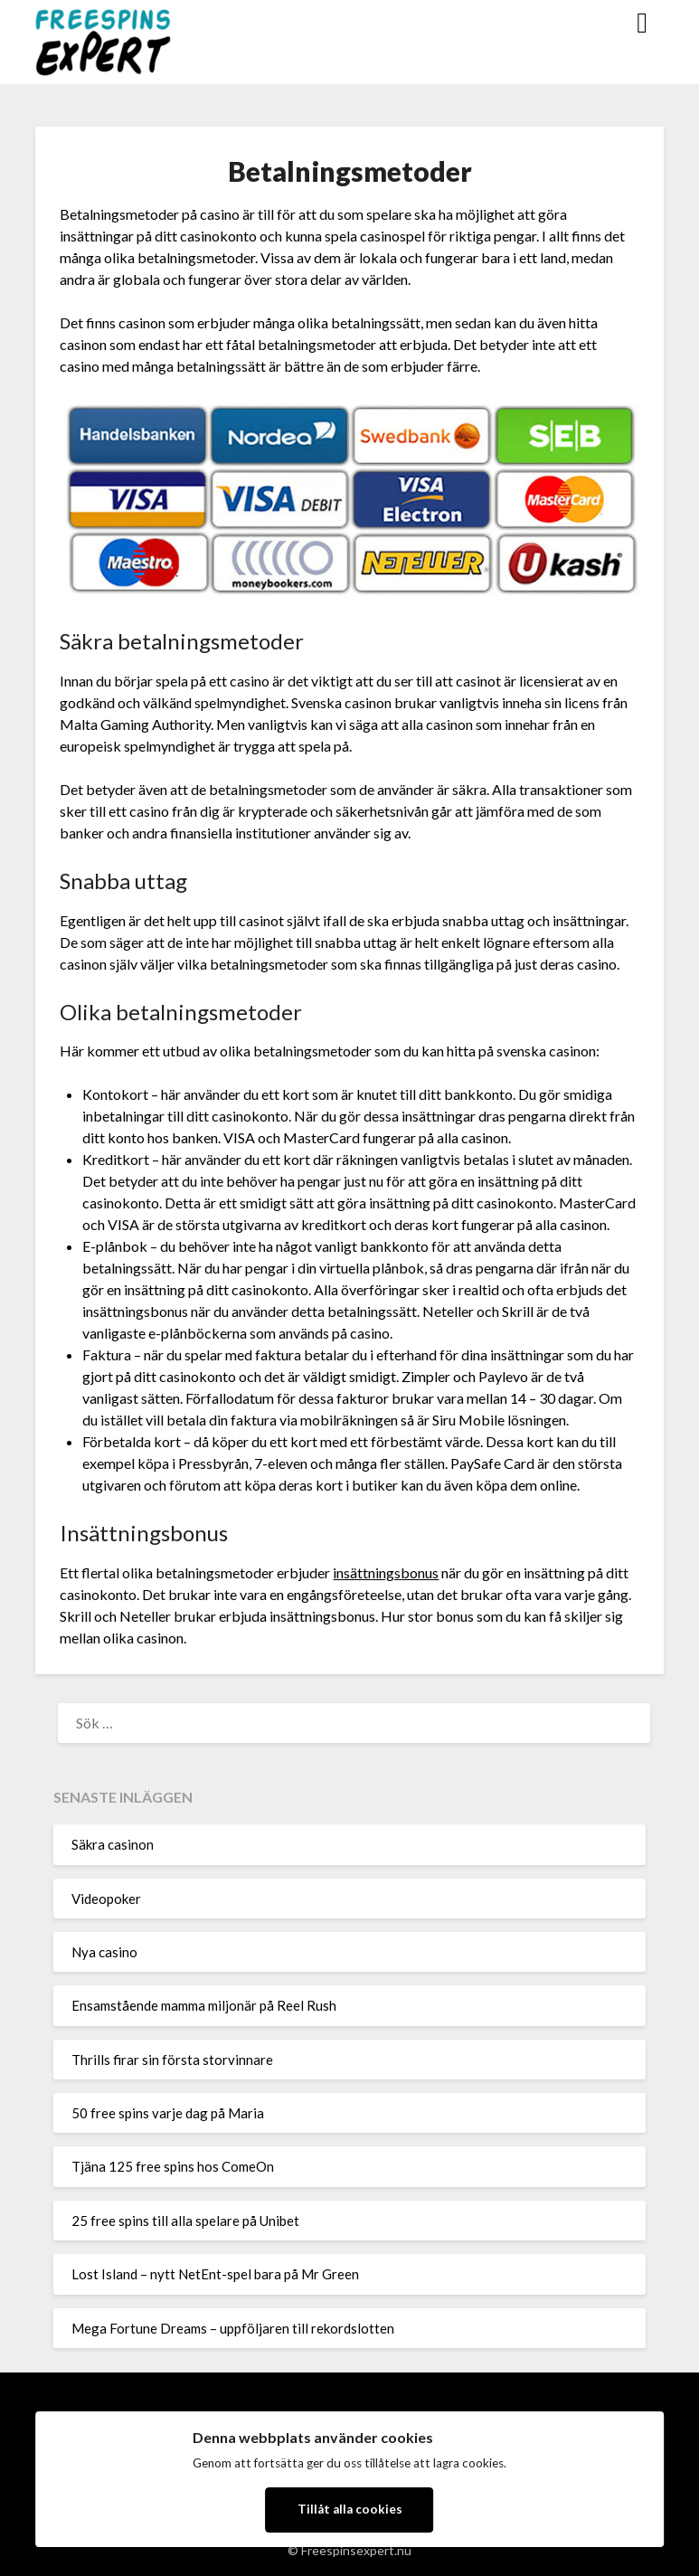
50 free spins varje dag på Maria (167, 2113)
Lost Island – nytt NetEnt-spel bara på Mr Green (215, 2274)
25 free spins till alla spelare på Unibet (185, 2220)
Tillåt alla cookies (350, 2509)
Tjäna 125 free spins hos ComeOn (172, 2166)
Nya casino (104, 1952)
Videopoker (106, 1898)
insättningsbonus (386, 1572)
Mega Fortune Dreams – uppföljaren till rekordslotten (232, 2328)
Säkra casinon (112, 1844)
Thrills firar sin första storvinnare (172, 2059)
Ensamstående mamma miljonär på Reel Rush (203, 2005)
